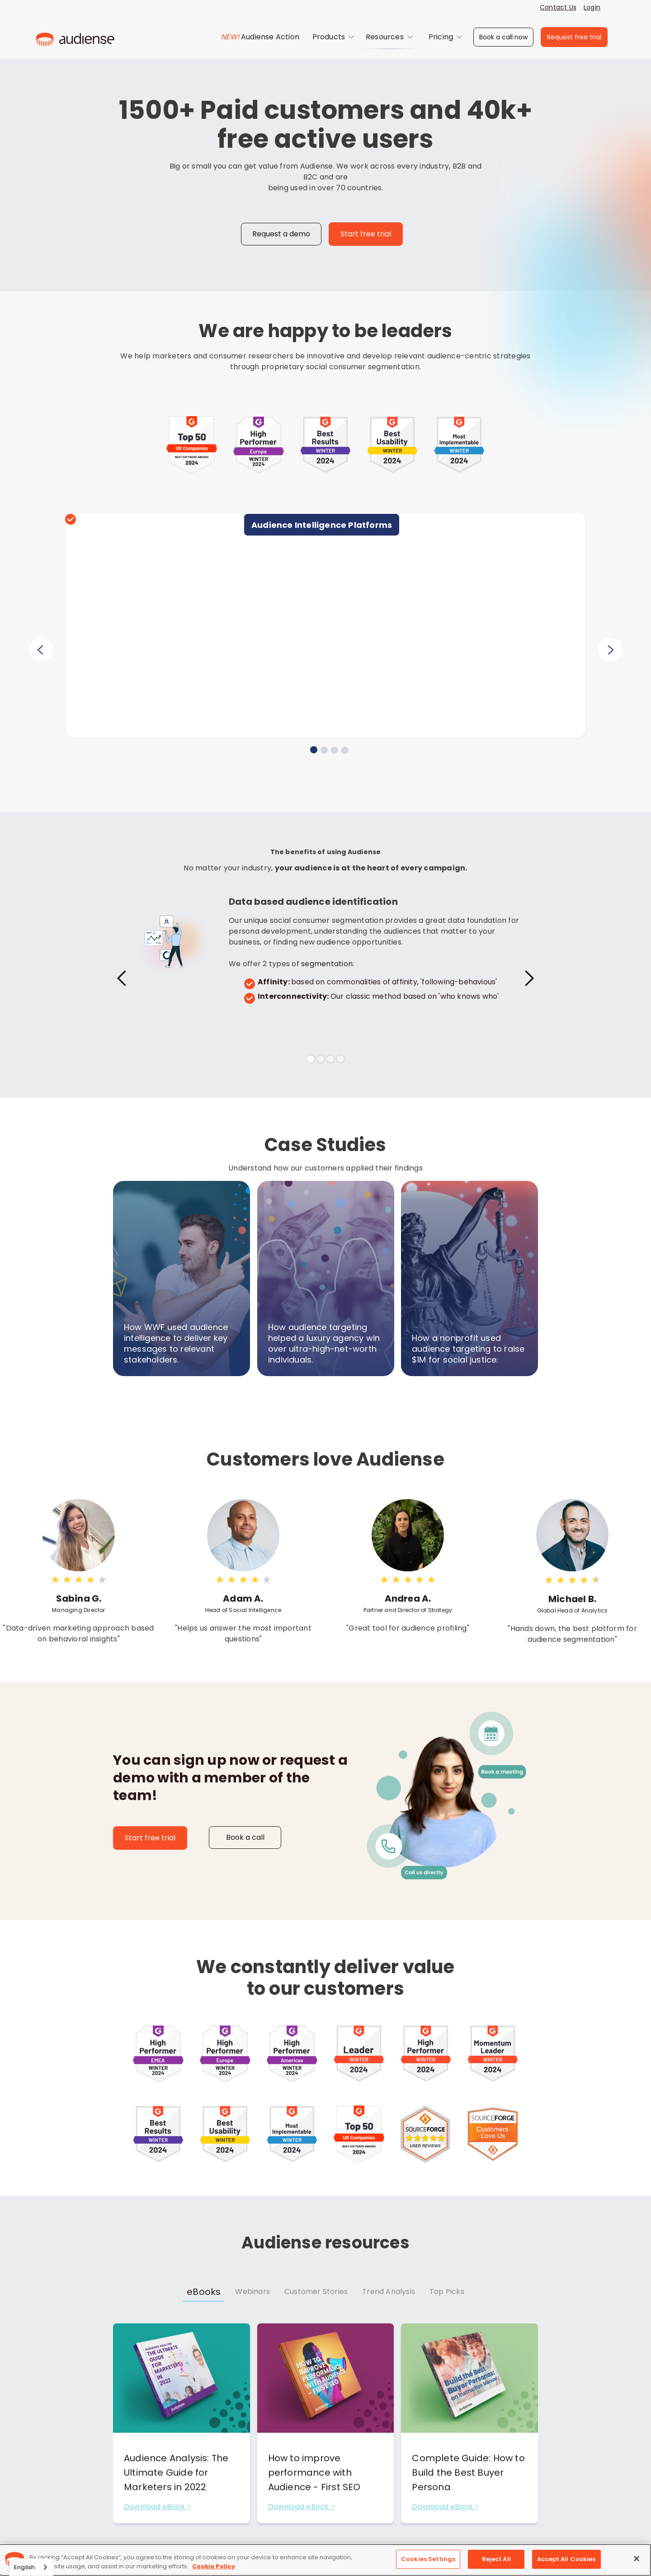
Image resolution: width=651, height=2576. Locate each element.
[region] (325, 2560)
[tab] (203, 2292)
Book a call (245, 1837)
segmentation (327, 964)
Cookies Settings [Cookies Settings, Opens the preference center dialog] (428, 2559)
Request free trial (574, 37)
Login (592, 7)
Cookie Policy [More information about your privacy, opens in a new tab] (213, 2566)
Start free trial (365, 234)
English (24, 2567)
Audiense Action (270, 37)
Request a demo (281, 234)
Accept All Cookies (566, 2559)
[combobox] (31, 2567)
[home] (75, 37)
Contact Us (558, 7)
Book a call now (503, 37)
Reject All (496, 2559)
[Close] (636, 2558)
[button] (333, 37)
